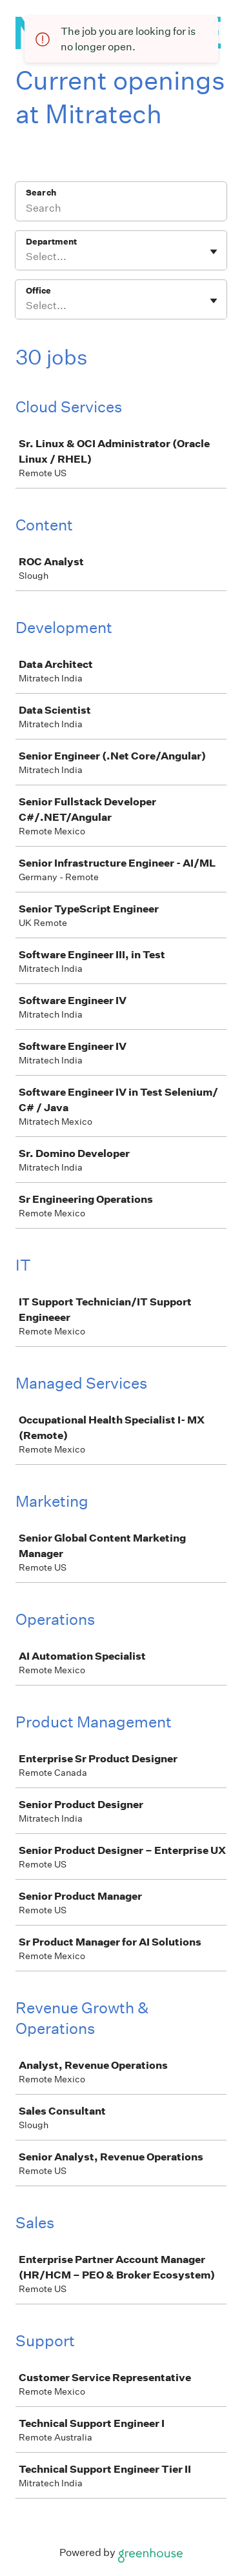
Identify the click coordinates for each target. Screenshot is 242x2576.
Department (51, 241)
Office (38, 290)
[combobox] (27, 257)
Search (41, 192)
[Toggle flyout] (213, 251)
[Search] (121, 210)
